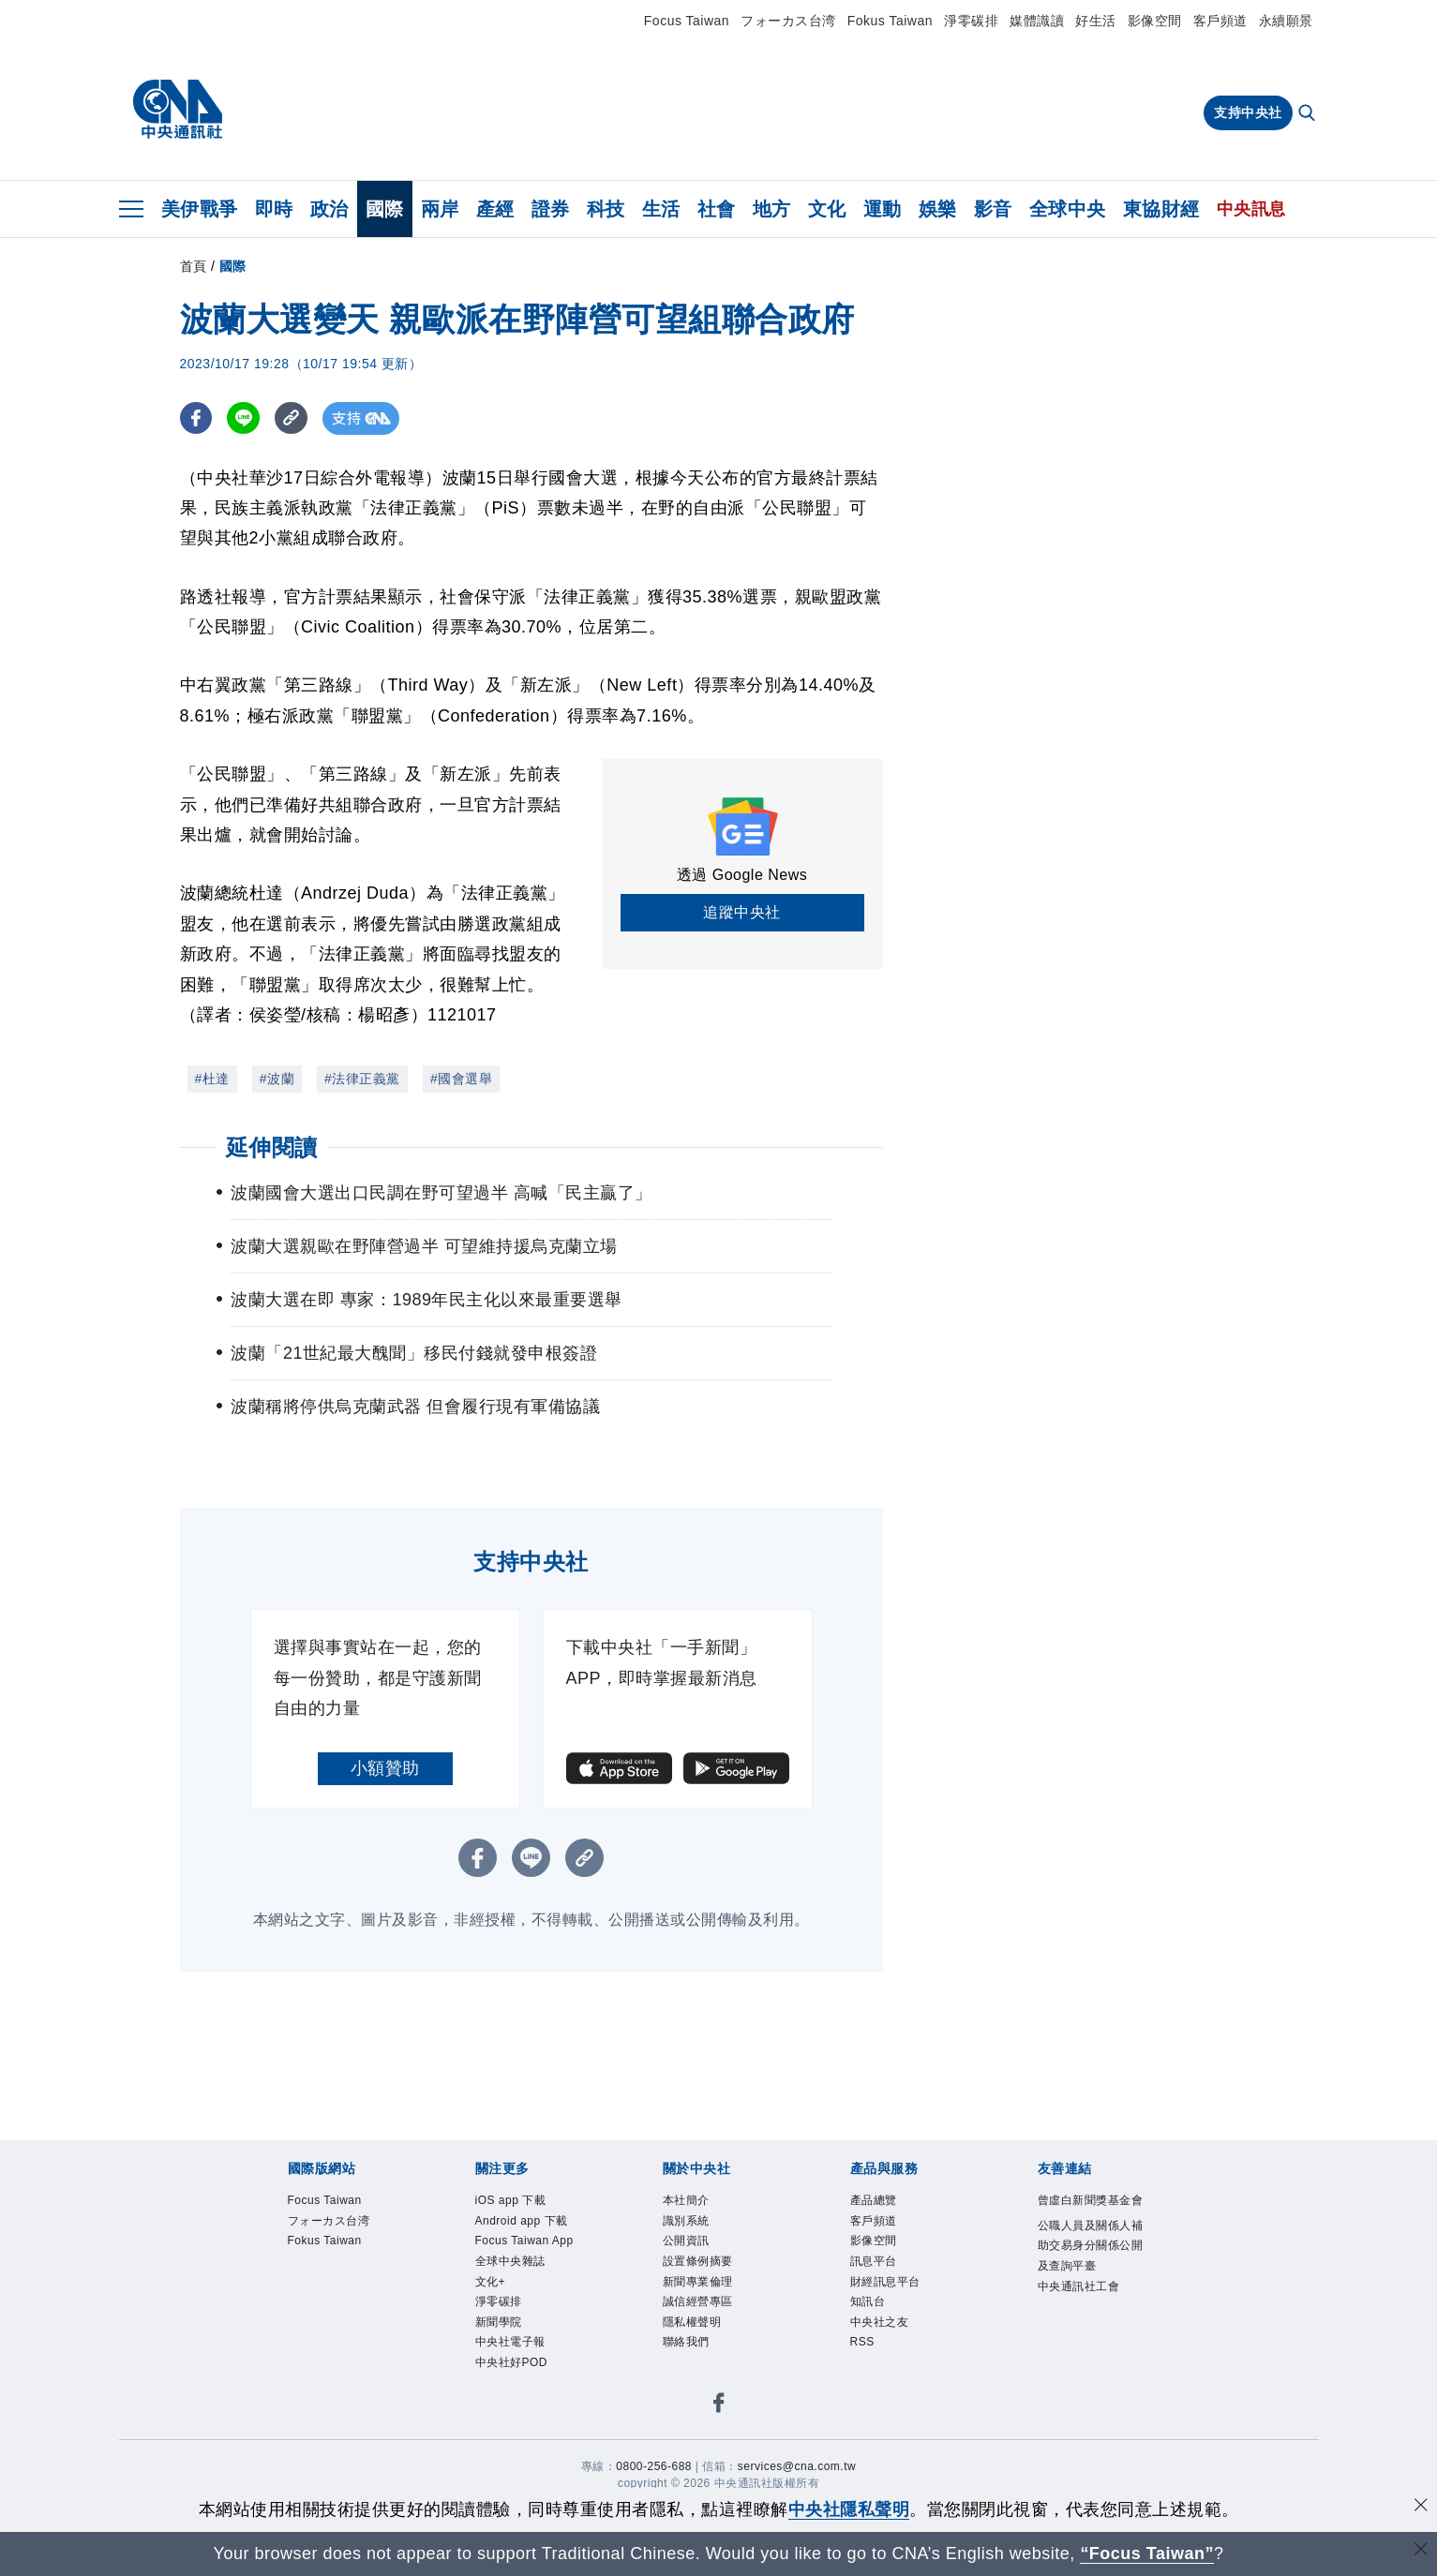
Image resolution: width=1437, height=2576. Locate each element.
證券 (550, 209)
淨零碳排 (971, 20)
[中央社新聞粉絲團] (719, 2406)
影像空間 (1155, 20)
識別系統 (686, 2220)
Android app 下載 (521, 2220)
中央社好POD (511, 2362)
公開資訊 (686, 2240)
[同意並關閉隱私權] (1421, 2507)
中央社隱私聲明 (849, 2509)
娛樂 (938, 209)
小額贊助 (385, 1768)
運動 (882, 209)
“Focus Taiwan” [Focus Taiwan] (1147, 2553)
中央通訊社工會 (1079, 2286)
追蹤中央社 (742, 912)
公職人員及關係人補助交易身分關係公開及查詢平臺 (1091, 2245)
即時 (274, 209)
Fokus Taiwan (890, 20)
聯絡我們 (686, 2341)
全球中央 (1067, 209)
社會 (716, 209)
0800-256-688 (654, 2466)
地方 (772, 209)
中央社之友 (879, 2322)
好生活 (1095, 20)
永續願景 (1286, 20)
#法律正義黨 (362, 1078)
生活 (661, 209)
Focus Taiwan (686, 20)
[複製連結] (292, 418)
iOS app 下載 (510, 2200)
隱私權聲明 (692, 2322)
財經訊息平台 (885, 2281)
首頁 (193, 266)
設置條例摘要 (698, 2261)
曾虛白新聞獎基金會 (1091, 2200)
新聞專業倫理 (698, 2281)
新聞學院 (498, 2322)
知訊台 (868, 2301)
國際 (385, 209)
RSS (862, 2341)
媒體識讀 (1037, 20)
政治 (329, 209)
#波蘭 (277, 1078)
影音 (993, 209)
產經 (495, 209)
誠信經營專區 (698, 2301)
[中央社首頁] (177, 109)
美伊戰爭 (199, 209)
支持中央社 (1248, 112)
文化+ (490, 2281)
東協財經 (1161, 209)
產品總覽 (873, 2200)
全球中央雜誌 (510, 2261)
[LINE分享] (244, 418)
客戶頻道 (1220, 20)
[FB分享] (196, 418)
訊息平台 (873, 2261)
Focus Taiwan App (524, 2240)
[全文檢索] (1308, 114)
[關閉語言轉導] (1421, 2551)
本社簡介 (686, 2200)
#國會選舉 (461, 1078)
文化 (827, 209)
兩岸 (440, 209)
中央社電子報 (510, 2341)
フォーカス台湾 (788, 20)
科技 (606, 209)
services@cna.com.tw (797, 2466)
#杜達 (212, 1078)
